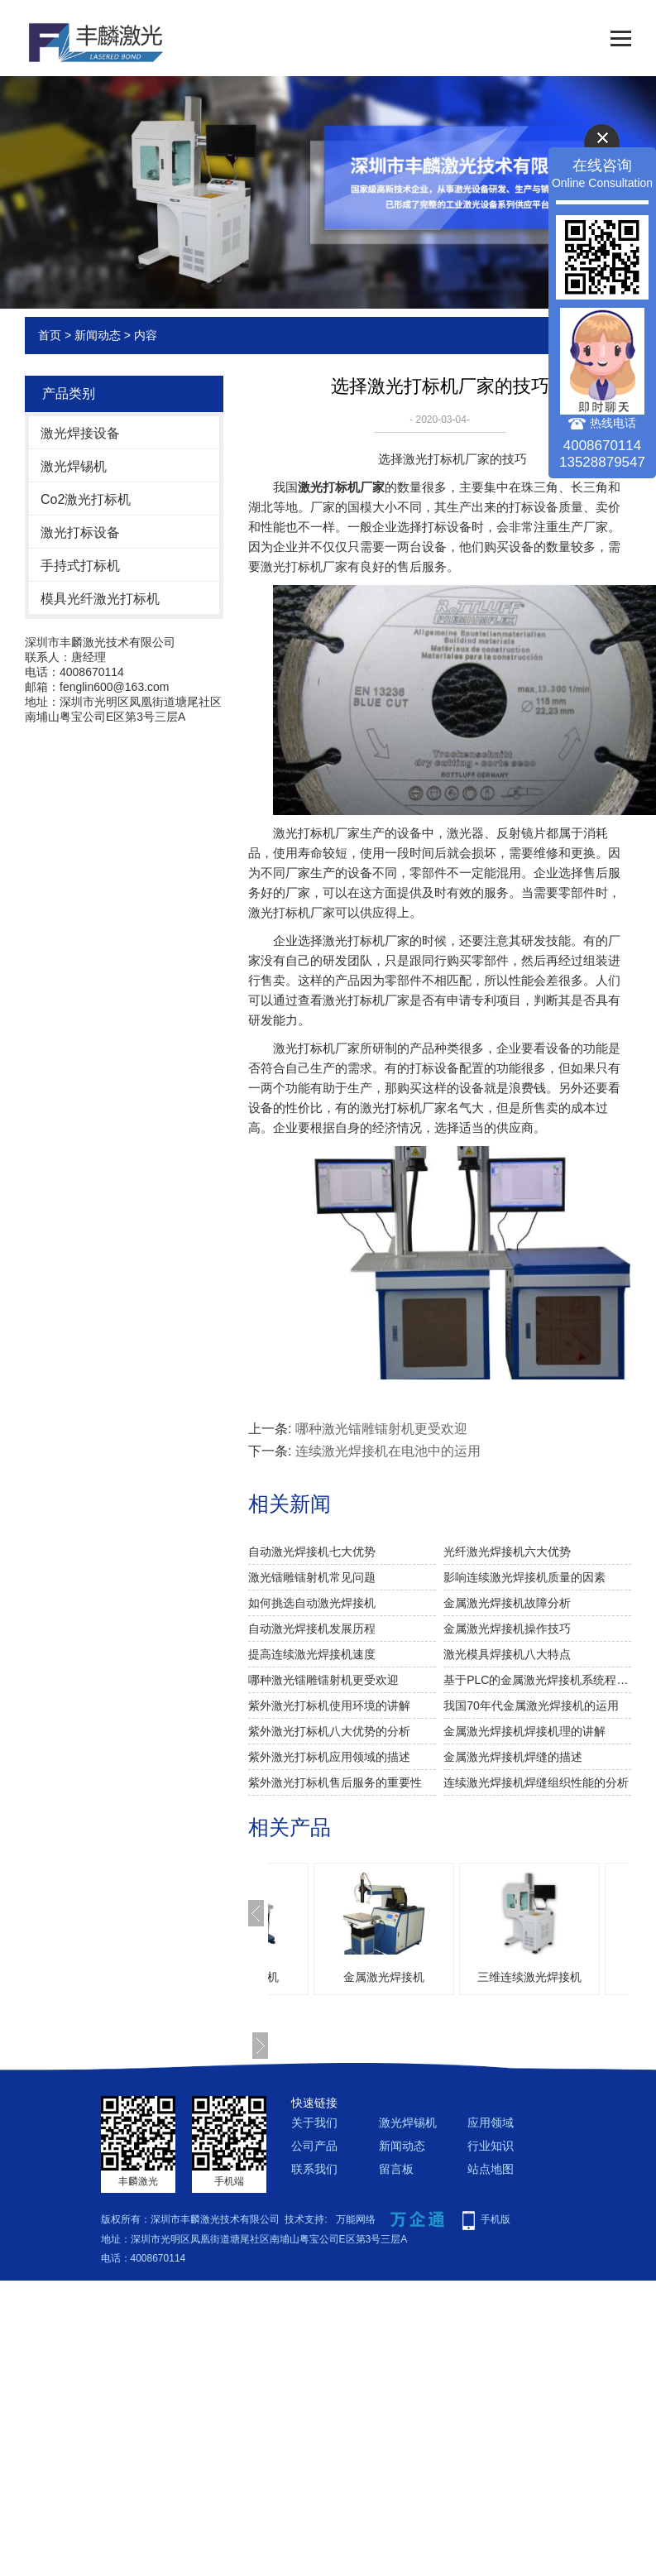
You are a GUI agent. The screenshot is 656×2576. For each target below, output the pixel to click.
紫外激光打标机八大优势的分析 (329, 1731)
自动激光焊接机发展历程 (312, 1628)
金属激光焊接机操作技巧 (507, 1628)
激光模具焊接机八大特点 (507, 1654)
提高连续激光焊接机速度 (312, 1654)
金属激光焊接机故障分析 (507, 1602)
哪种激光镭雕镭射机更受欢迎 (381, 1429)
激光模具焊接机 (354, 1977)
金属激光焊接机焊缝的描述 (512, 1756)
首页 (49, 335)
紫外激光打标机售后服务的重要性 (335, 1782)
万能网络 (356, 2219)
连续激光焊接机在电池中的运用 (388, 1451)
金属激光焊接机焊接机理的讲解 (524, 1731)
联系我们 (314, 2168)
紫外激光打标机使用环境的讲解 (329, 1705)
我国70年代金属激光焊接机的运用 (531, 1705)
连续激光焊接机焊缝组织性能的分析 (536, 1782)
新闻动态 (97, 335)
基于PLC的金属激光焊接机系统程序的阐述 (537, 1679)
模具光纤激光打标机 (100, 599)
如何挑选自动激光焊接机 (312, 1602)
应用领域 (490, 2122)
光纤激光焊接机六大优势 (507, 1551)
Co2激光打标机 (86, 499)
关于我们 (314, 2122)
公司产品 (314, 2145)
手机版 (495, 2219)
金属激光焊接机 (499, 1977)
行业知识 (490, 2145)
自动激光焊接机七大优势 (312, 1551)
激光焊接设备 (80, 433)
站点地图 (490, 2168)
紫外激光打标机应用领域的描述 (329, 1756)
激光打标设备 (80, 532)
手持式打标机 (80, 566)
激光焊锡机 (74, 466)
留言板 (396, 2168)
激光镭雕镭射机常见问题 (312, 1577)
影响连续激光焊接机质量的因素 (524, 1577)
